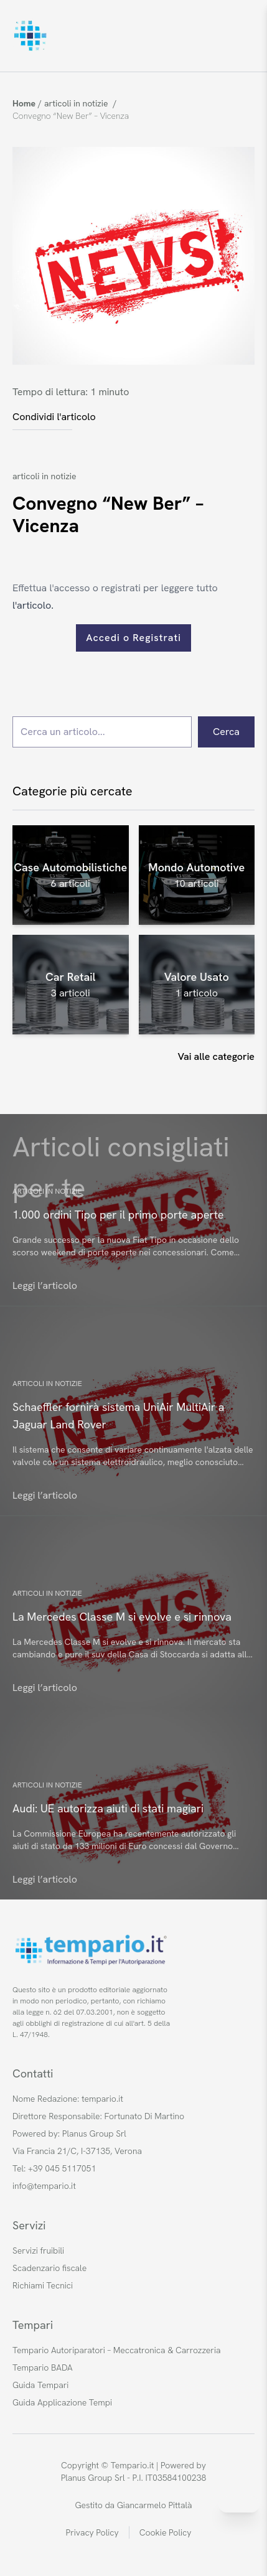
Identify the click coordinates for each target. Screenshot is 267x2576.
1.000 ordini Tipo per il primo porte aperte (118, 1214)
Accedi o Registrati (133, 637)
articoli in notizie (44, 476)
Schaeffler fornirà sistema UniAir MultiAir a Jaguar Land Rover (118, 1415)
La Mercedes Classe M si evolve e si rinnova (122, 1616)
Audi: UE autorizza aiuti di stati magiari (108, 1808)
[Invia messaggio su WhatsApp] (239, 2504)
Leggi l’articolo (44, 1285)
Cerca (226, 731)
